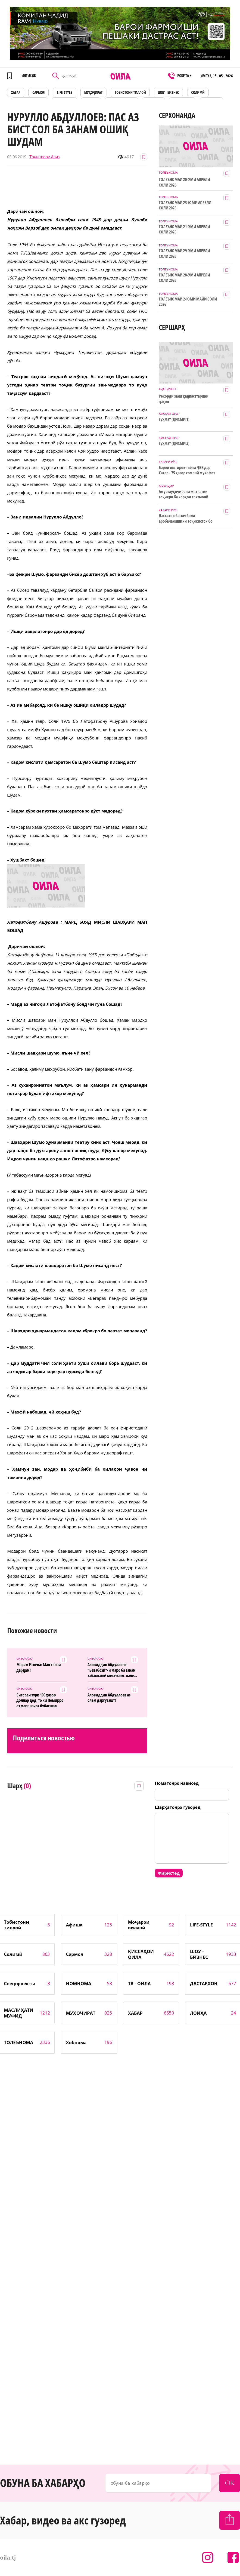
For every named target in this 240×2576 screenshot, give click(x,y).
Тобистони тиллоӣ (130, 92)
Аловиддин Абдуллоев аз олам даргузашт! (109, 1697)
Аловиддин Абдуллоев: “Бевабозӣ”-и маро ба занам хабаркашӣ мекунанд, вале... (112, 1669)
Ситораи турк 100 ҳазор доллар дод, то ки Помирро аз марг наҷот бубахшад (39, 1699)
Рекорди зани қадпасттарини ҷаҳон (183, 398)
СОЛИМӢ (198, 92)
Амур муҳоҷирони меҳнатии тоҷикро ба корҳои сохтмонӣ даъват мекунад (183, 494)
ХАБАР (15, 92)
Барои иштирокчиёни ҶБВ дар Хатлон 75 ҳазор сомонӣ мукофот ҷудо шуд (187, 470)
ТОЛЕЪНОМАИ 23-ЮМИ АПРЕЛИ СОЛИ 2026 (185, 205)
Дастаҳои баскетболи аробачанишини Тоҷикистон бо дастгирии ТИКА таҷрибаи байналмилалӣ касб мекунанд (185, 518)
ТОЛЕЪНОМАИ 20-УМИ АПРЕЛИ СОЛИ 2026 (184, 182)
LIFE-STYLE (64, 92)
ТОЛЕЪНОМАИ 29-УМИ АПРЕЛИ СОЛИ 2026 (184, 253)
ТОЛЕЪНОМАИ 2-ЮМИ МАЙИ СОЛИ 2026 (188, 301)
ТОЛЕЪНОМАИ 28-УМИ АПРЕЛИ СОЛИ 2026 (184, 277)
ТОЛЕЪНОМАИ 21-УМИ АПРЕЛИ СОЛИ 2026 (184, 229)
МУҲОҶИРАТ (93, 92)
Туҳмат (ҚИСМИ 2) (174, 443)
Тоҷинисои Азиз (44, 156)
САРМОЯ (38, 92)
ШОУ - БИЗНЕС (168, 92)
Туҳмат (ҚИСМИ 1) (174, 419)
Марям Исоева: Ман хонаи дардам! (38, 1667)
